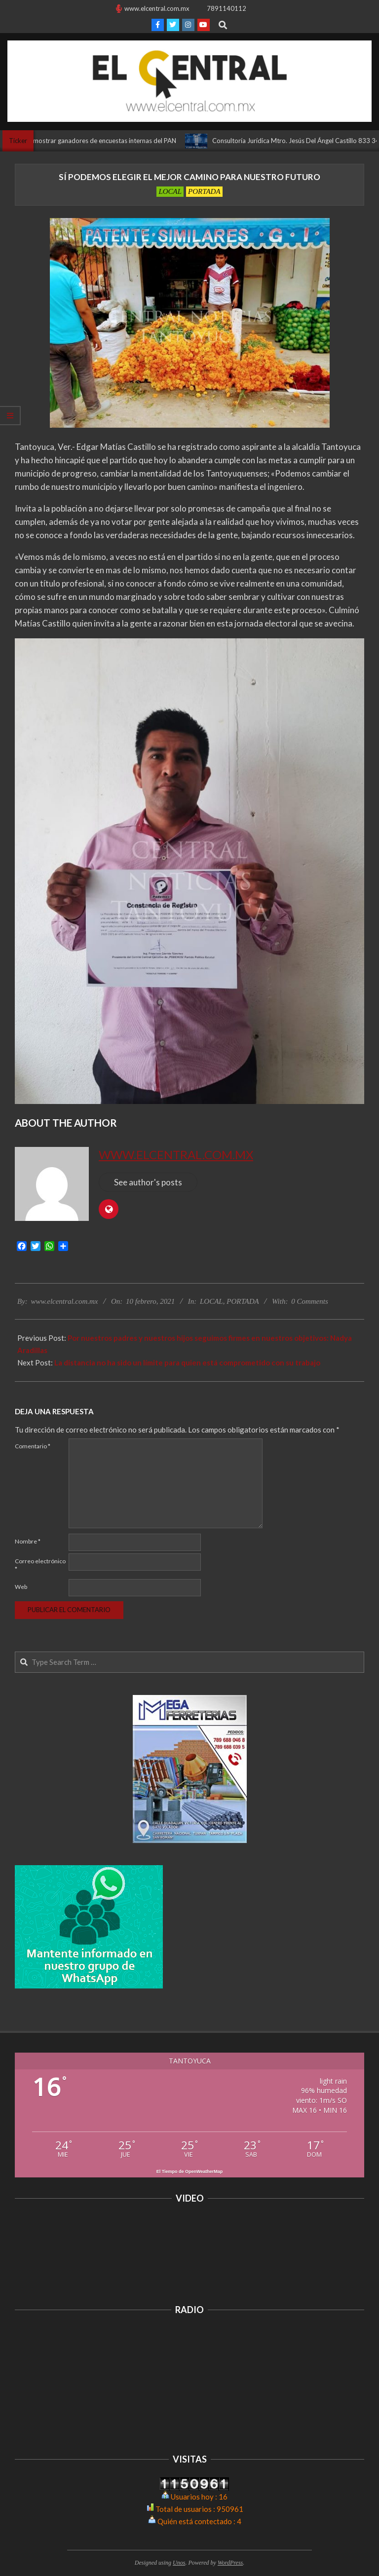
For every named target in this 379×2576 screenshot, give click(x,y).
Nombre (27, 1541)
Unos (179, 2562)
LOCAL (170, 191)
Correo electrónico (40, 1565)
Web (21, 1586)
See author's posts (148, 1182)
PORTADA (204, 191)
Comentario (32, 1446)
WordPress (230, 2562)
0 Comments (309, 1301)
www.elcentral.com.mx (176, 1154)
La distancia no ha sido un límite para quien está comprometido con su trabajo (187, 1362)
